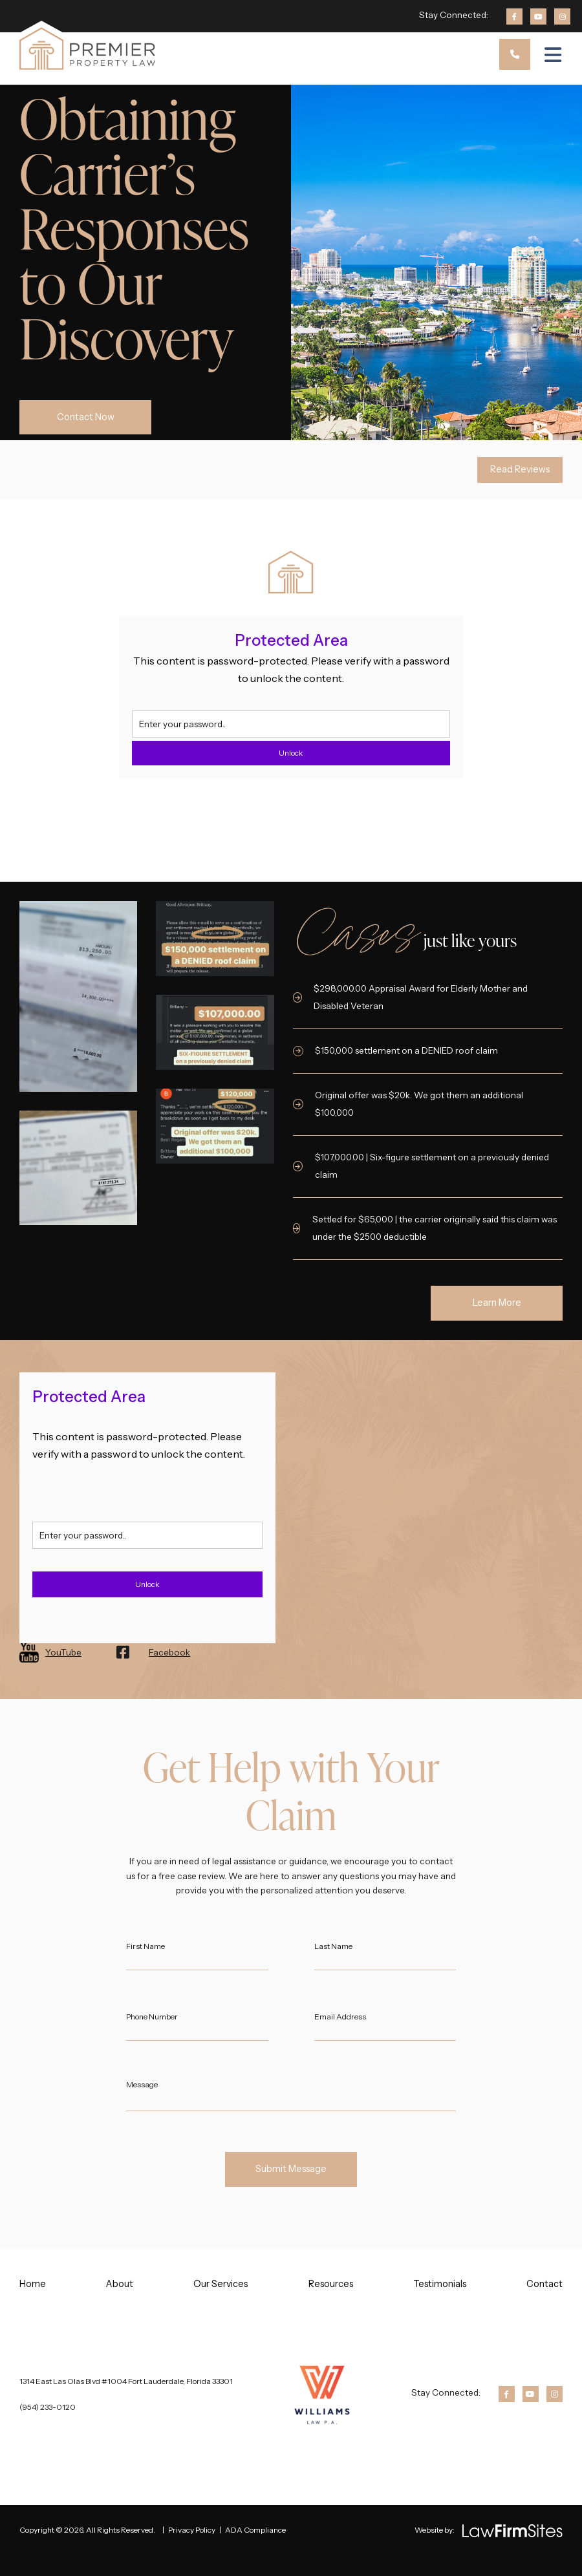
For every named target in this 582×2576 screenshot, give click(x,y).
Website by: (435, 2530)
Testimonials (439, 2284)
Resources (330, 2284)
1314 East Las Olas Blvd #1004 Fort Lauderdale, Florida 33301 (126, 2381)
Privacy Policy (191, 2530)
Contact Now (85, 417)
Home (32, 2284)
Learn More (497, 1302)
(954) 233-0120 (47, 2407)
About (119, 2284)
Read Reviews (520, 469)
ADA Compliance (255, 2530)
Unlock (291, 753)
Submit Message (291, 2169)
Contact (544, 2284)
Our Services (220, 2284)
